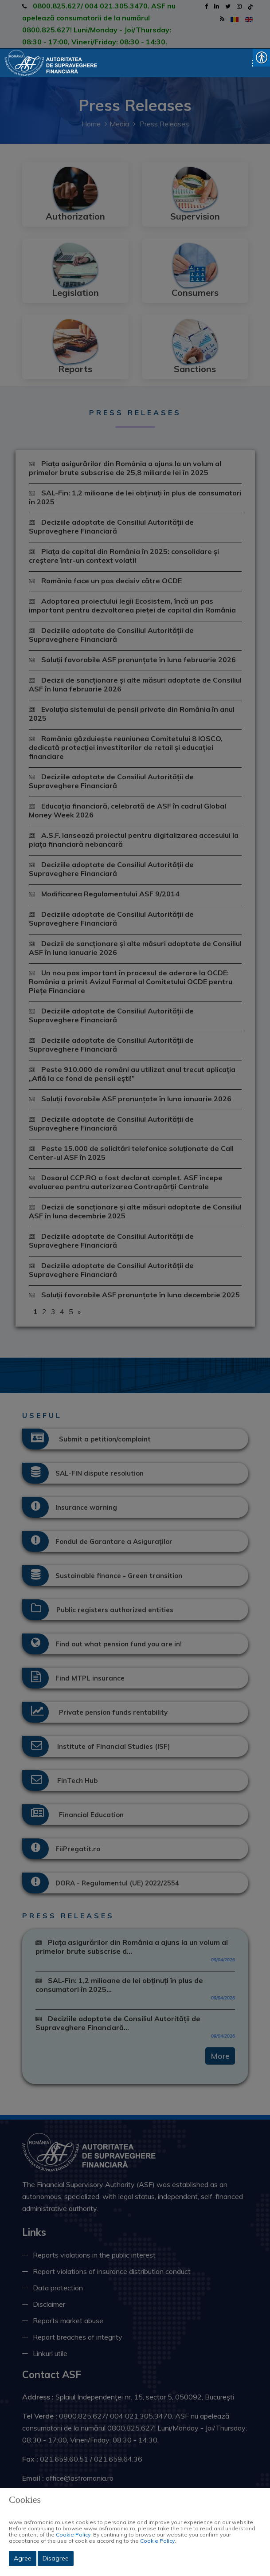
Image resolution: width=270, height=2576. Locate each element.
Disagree (56, 2558)
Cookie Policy (73, 2534)
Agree (22, 2558)
